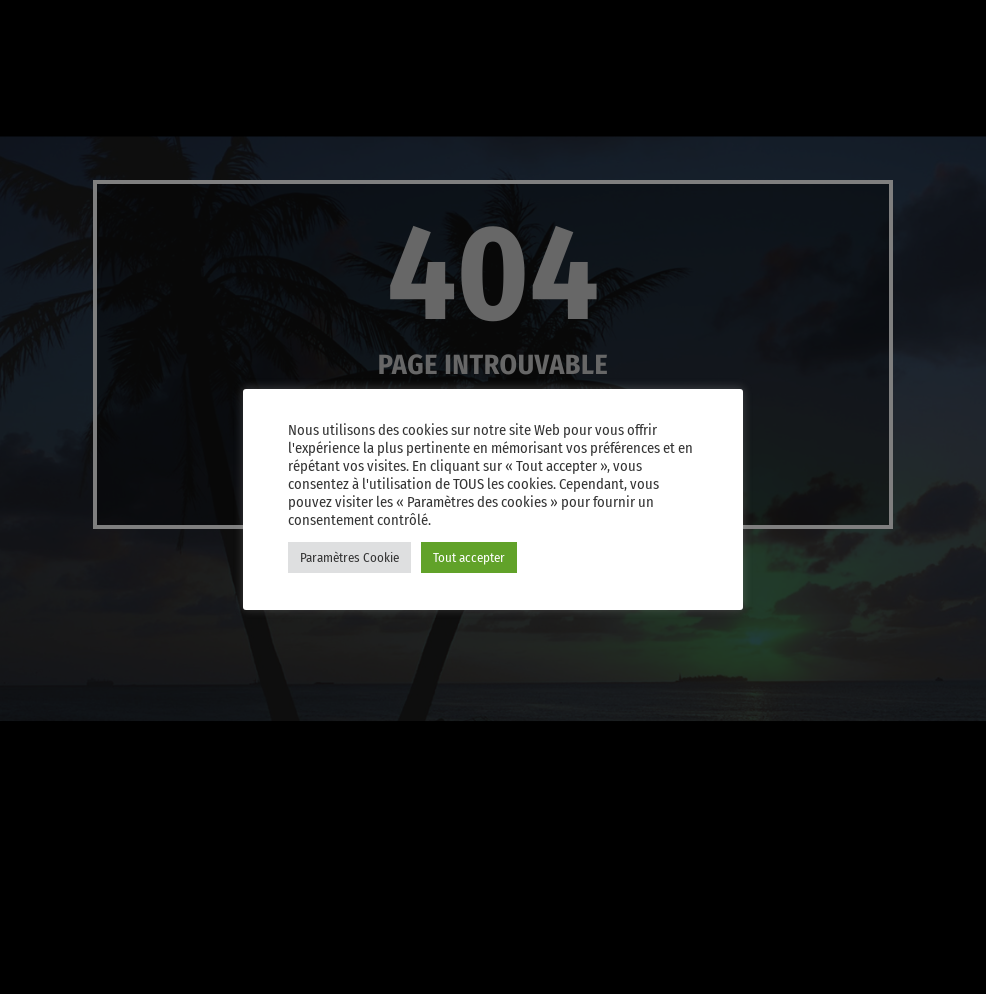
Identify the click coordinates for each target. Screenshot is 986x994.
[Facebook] (851, 27)
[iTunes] (755, 27)
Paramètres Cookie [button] (349, 557)
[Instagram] (803, 27)
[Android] (899, 27)
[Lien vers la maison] (50, 94)
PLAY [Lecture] (787, 94)
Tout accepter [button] (469, 557)
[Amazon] (947, 27)
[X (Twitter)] (707, 27)
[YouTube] (659, 27)
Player (908, 94)
